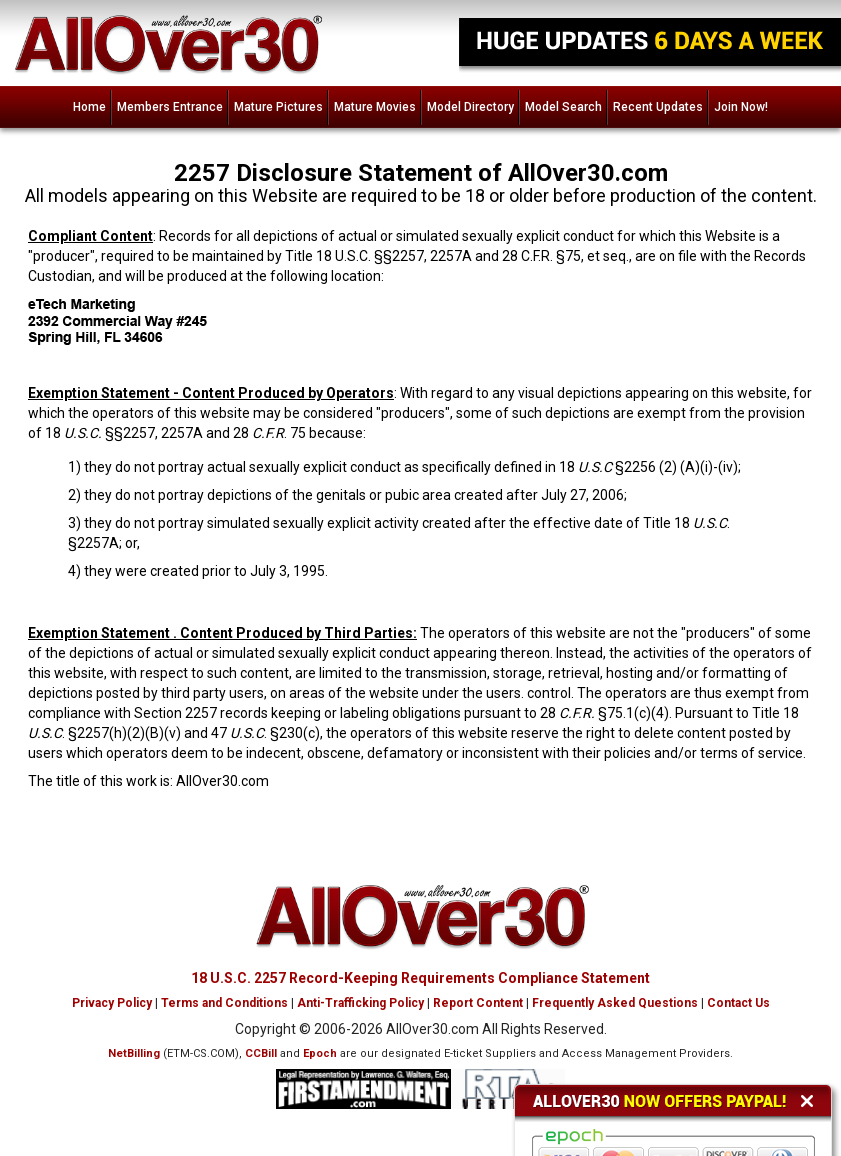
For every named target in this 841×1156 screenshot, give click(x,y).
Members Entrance (170, 107)
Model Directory (470, 107)
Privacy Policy (112, 1003)
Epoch (320, 1053)
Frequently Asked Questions (615, 1003)
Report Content (478, 1003)
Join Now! (741, 107)
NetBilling (134, 1053)
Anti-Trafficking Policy (360, 1003)
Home (89, 107)
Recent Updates (658, 107)
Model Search (563, 107)
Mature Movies (375, 107)
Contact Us (738, 1003)
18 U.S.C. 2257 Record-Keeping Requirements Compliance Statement (420, 978)
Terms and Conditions (224, 1003)
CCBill (261, 1053)
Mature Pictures (278, 107)
